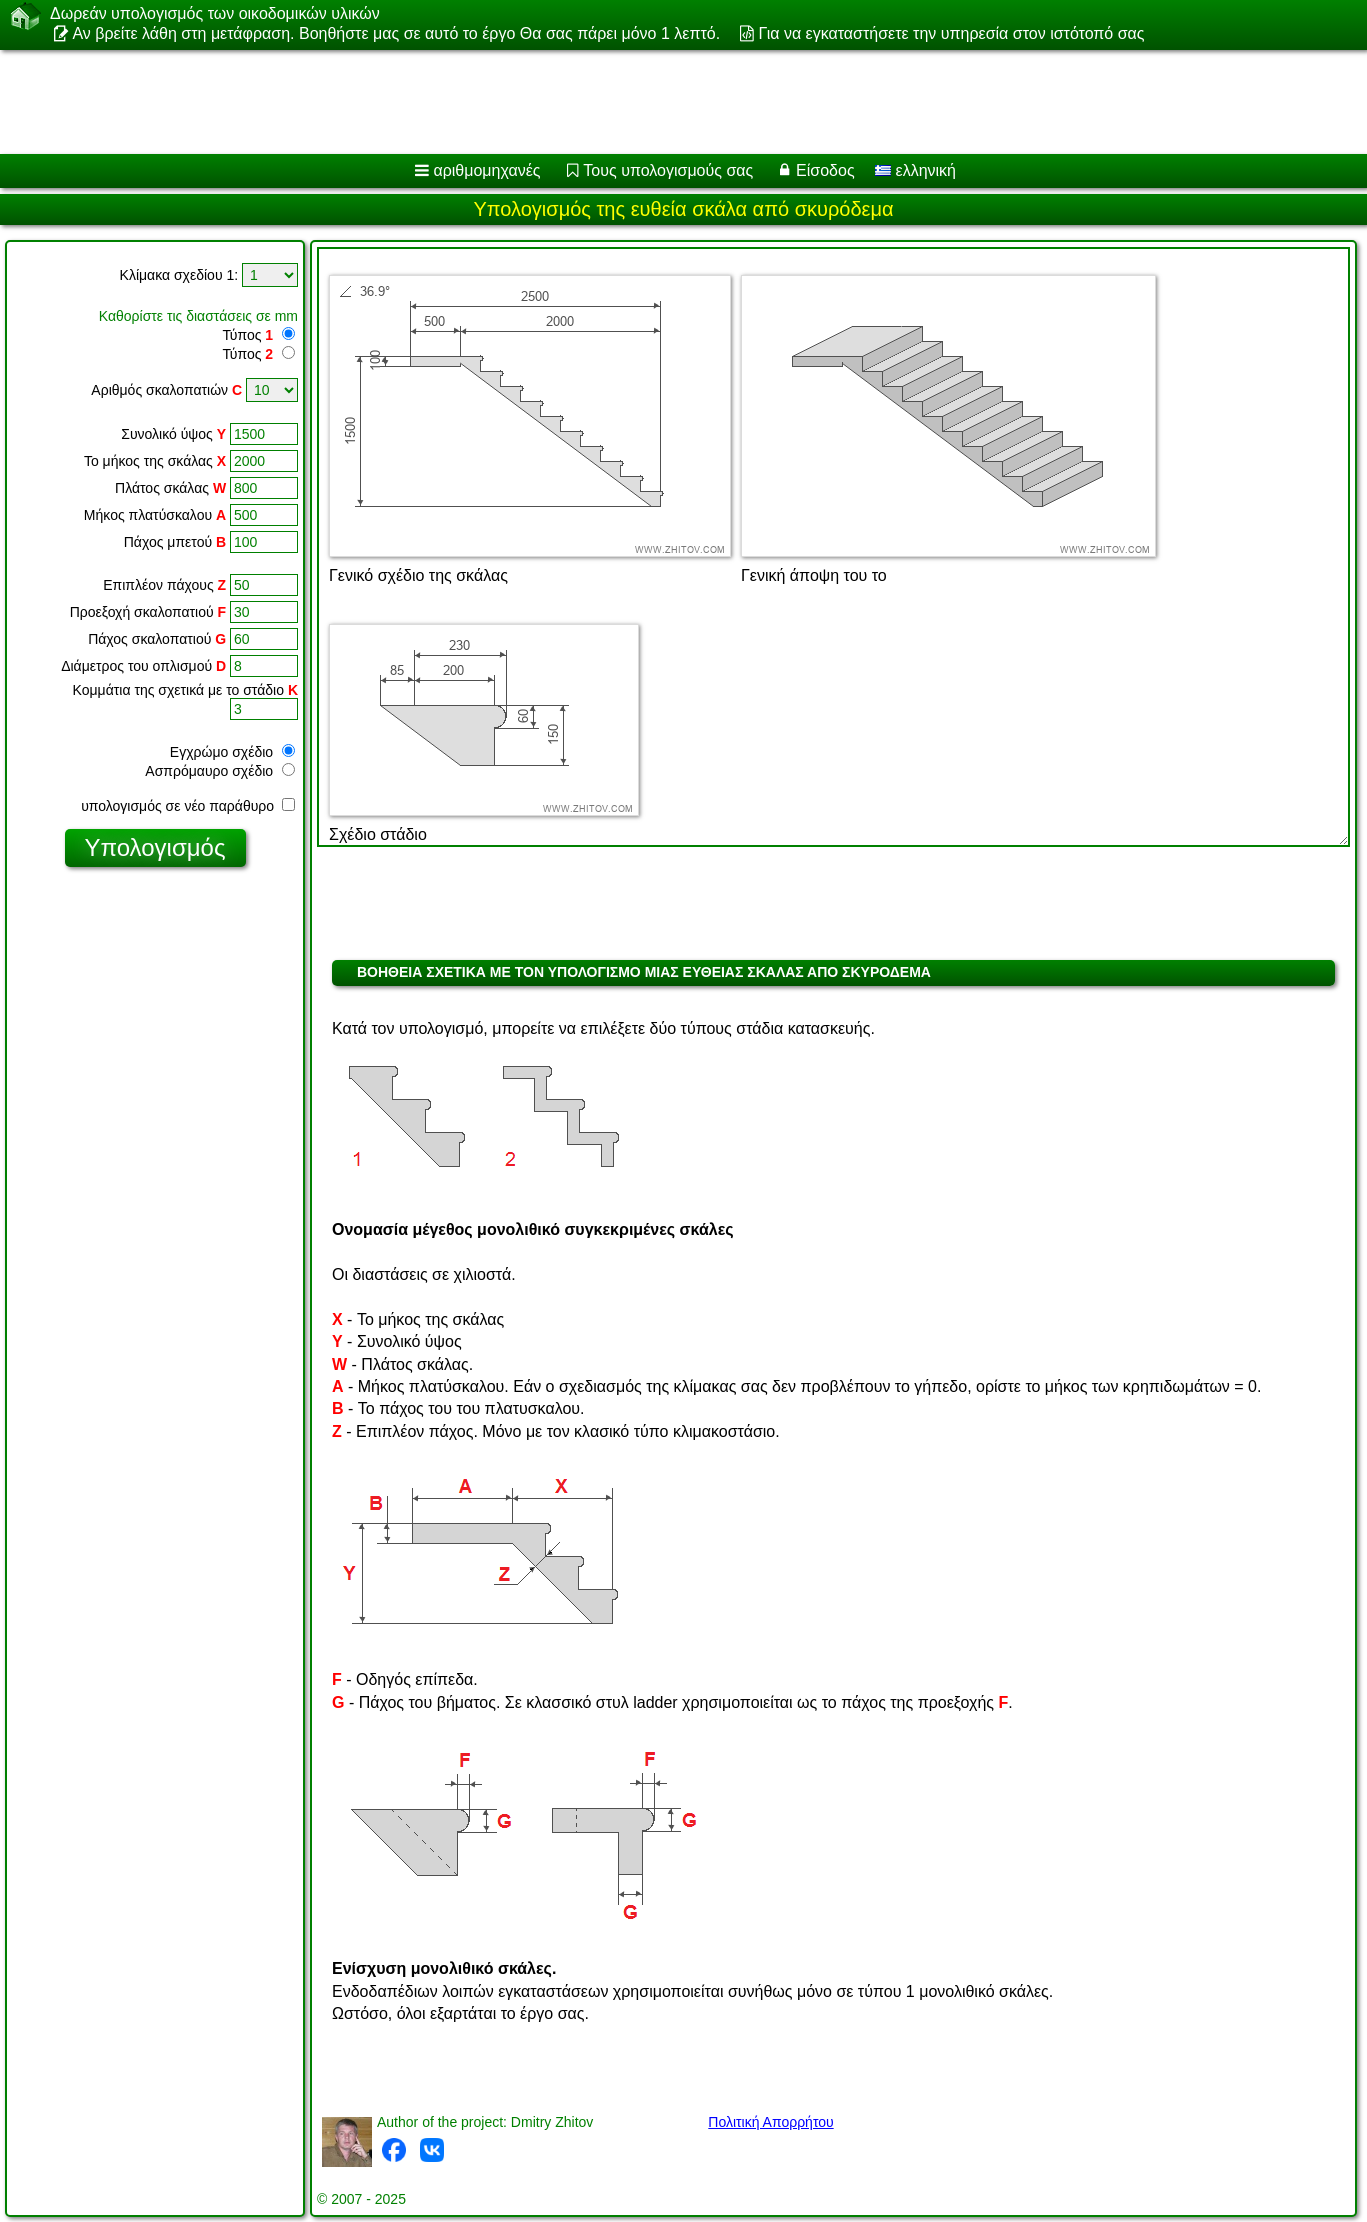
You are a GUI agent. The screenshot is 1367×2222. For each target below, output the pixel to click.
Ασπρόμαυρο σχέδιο (220, 771)
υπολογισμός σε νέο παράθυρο (188, 806)
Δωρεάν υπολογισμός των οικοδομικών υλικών (215, 14)
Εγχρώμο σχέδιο (232, 752)
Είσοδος (825, 170)
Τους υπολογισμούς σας (668, 170)
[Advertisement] (607, 102)
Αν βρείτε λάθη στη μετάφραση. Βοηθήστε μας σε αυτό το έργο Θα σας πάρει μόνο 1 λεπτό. (396, 33)
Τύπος (247, 335)
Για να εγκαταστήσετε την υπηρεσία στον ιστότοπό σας (952, 33)
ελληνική (915, 170)
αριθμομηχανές (486, 170)
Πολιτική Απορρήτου (770, 2122)
